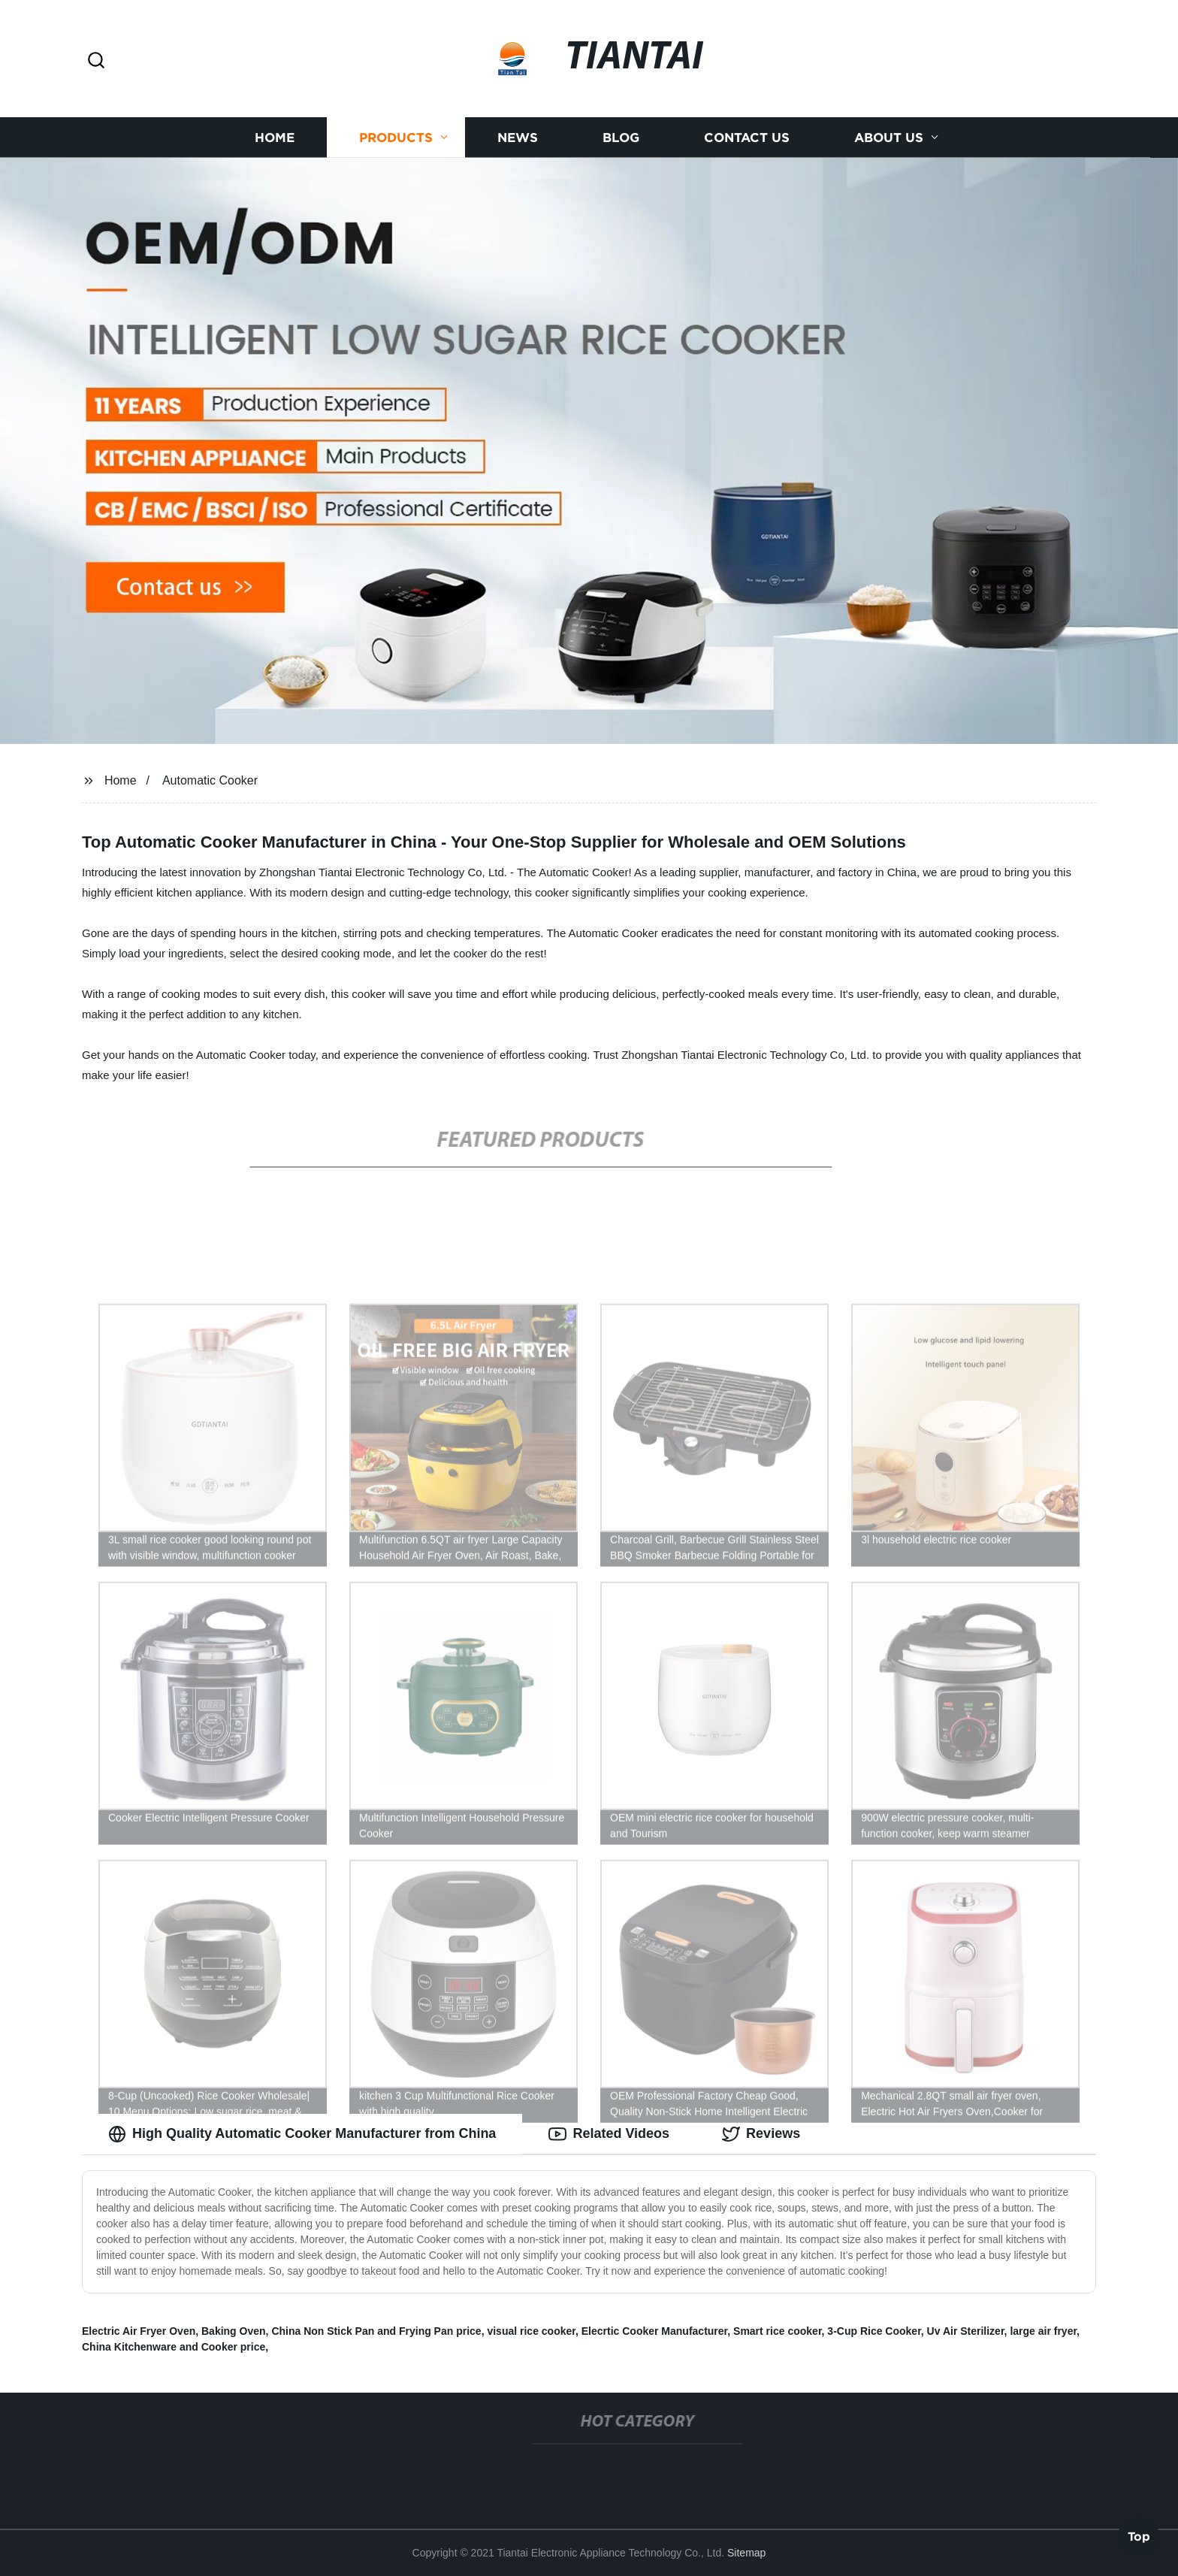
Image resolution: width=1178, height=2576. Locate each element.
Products (396, 137)
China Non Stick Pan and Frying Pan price (376, 2331)
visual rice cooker (531, 2331)
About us (888, 137)
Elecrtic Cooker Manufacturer (654, 2331)
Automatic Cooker (210, 780)
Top (1139, 2535)
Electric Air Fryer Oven (138, 2331)
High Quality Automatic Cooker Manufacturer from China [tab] (302, 2134)
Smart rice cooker (777, 2331)
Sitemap (746, 2553)
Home (274, 137)
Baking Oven (233, 2331)
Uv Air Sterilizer (965, 2331)
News (517, 137)
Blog (621, 137)
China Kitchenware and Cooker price (173, 2347)
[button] (96, 61)
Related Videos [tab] (608, 2134)
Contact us (747, 137)
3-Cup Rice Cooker (873, 2331)
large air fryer (1043, 2331)
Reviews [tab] (761, 2134)
